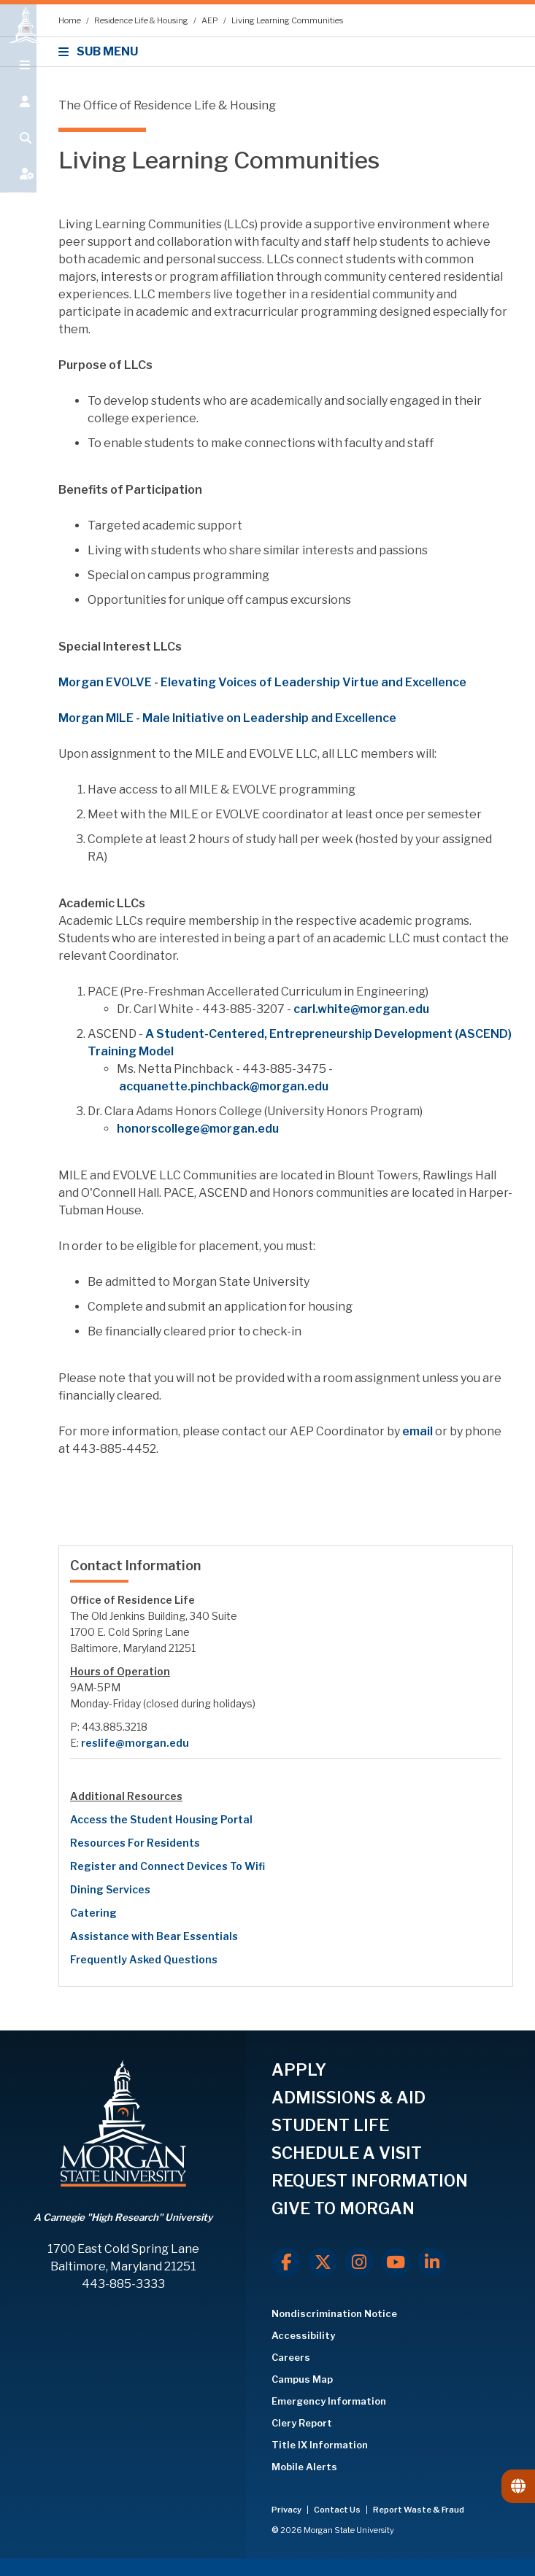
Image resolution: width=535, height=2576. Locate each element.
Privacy (287, 2510)
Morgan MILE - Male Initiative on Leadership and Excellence (227, 718)
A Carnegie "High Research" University (123, 2217)
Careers (291, 2357)
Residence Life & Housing (142, 20)
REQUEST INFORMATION (370, 2180)
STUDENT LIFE (330, 2125)
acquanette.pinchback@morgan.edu (223, 1086)
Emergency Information (329, 2401)
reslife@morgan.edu (135, 1743)
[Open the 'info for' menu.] (18, 118)
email (417, 1431)
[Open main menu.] (18, 81)
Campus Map (302, 2379)
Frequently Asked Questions (144, 1959)
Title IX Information (320, 2445)
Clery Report (302, 2423)
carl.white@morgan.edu (361, 1009)
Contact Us (338, 2510)
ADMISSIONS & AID (349, 2097)
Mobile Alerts (304, 2466)
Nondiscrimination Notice (334, 2313)
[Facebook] (286, 2262)
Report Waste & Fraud (418, 2510)
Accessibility (303, 2335)
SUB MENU (100, 51)
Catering (93, 1912)
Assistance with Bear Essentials (154, 1936)
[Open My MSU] (18, 191)
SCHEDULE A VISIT (347, 2153)
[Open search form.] (18, 154)
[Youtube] (395, 2262)
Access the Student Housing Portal (161, 1819)
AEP (210, 20)
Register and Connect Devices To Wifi (167, 1866)
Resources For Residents (135, 1842)
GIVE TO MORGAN (343, 2208)
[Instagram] (359, 2262)
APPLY (299, 2069)
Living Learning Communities (287, 20)
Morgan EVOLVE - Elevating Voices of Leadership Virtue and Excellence (263, 682)
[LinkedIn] (432, 2262)
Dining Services (110, 1889)
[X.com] (322, 2262)
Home (70, 20)
